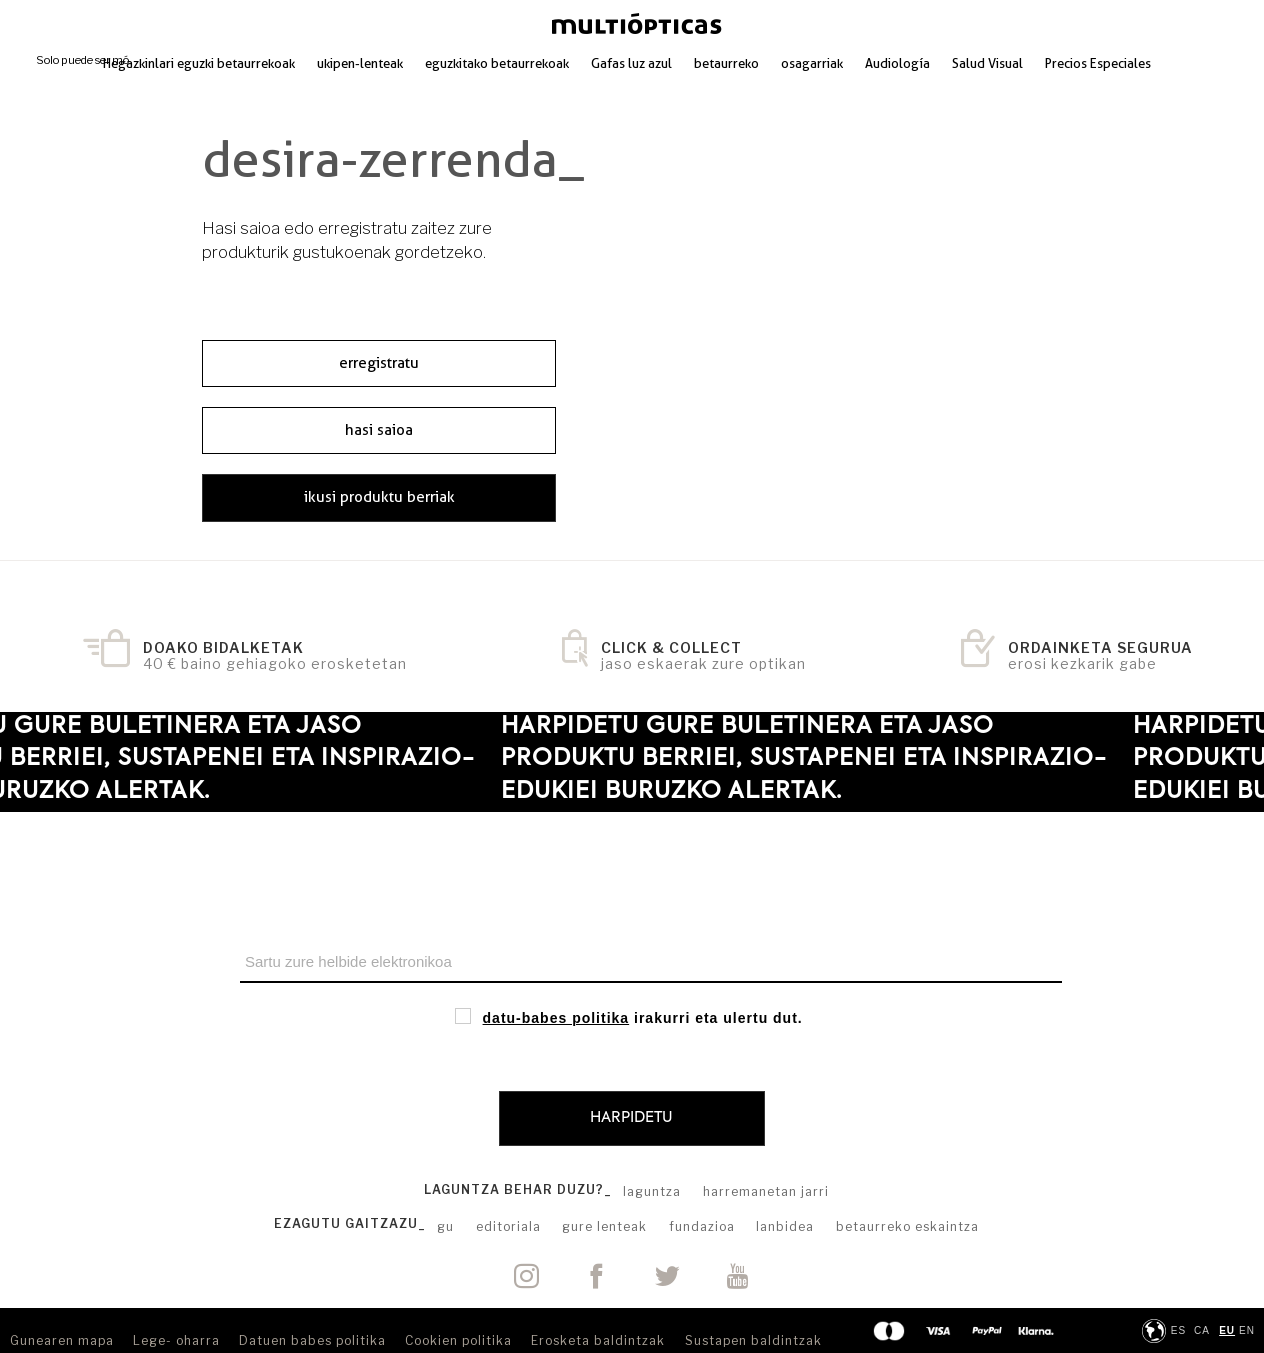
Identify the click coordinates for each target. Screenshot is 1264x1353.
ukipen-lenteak (360, 63)
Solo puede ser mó (82, 60)
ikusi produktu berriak (379, 497)
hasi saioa (379, 430)
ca (1202, 1330)
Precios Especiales (1098, 63)
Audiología (897, 63)
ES (1178, 1330)
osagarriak (812, 63)
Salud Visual (987, 63)
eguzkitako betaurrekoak (497, 63)
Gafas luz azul (631, 63)
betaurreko (726, 63)
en (1247, 1330)
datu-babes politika (556, 1018)
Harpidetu (631, 1117)
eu (1227, 1330)
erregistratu (379, 363)
